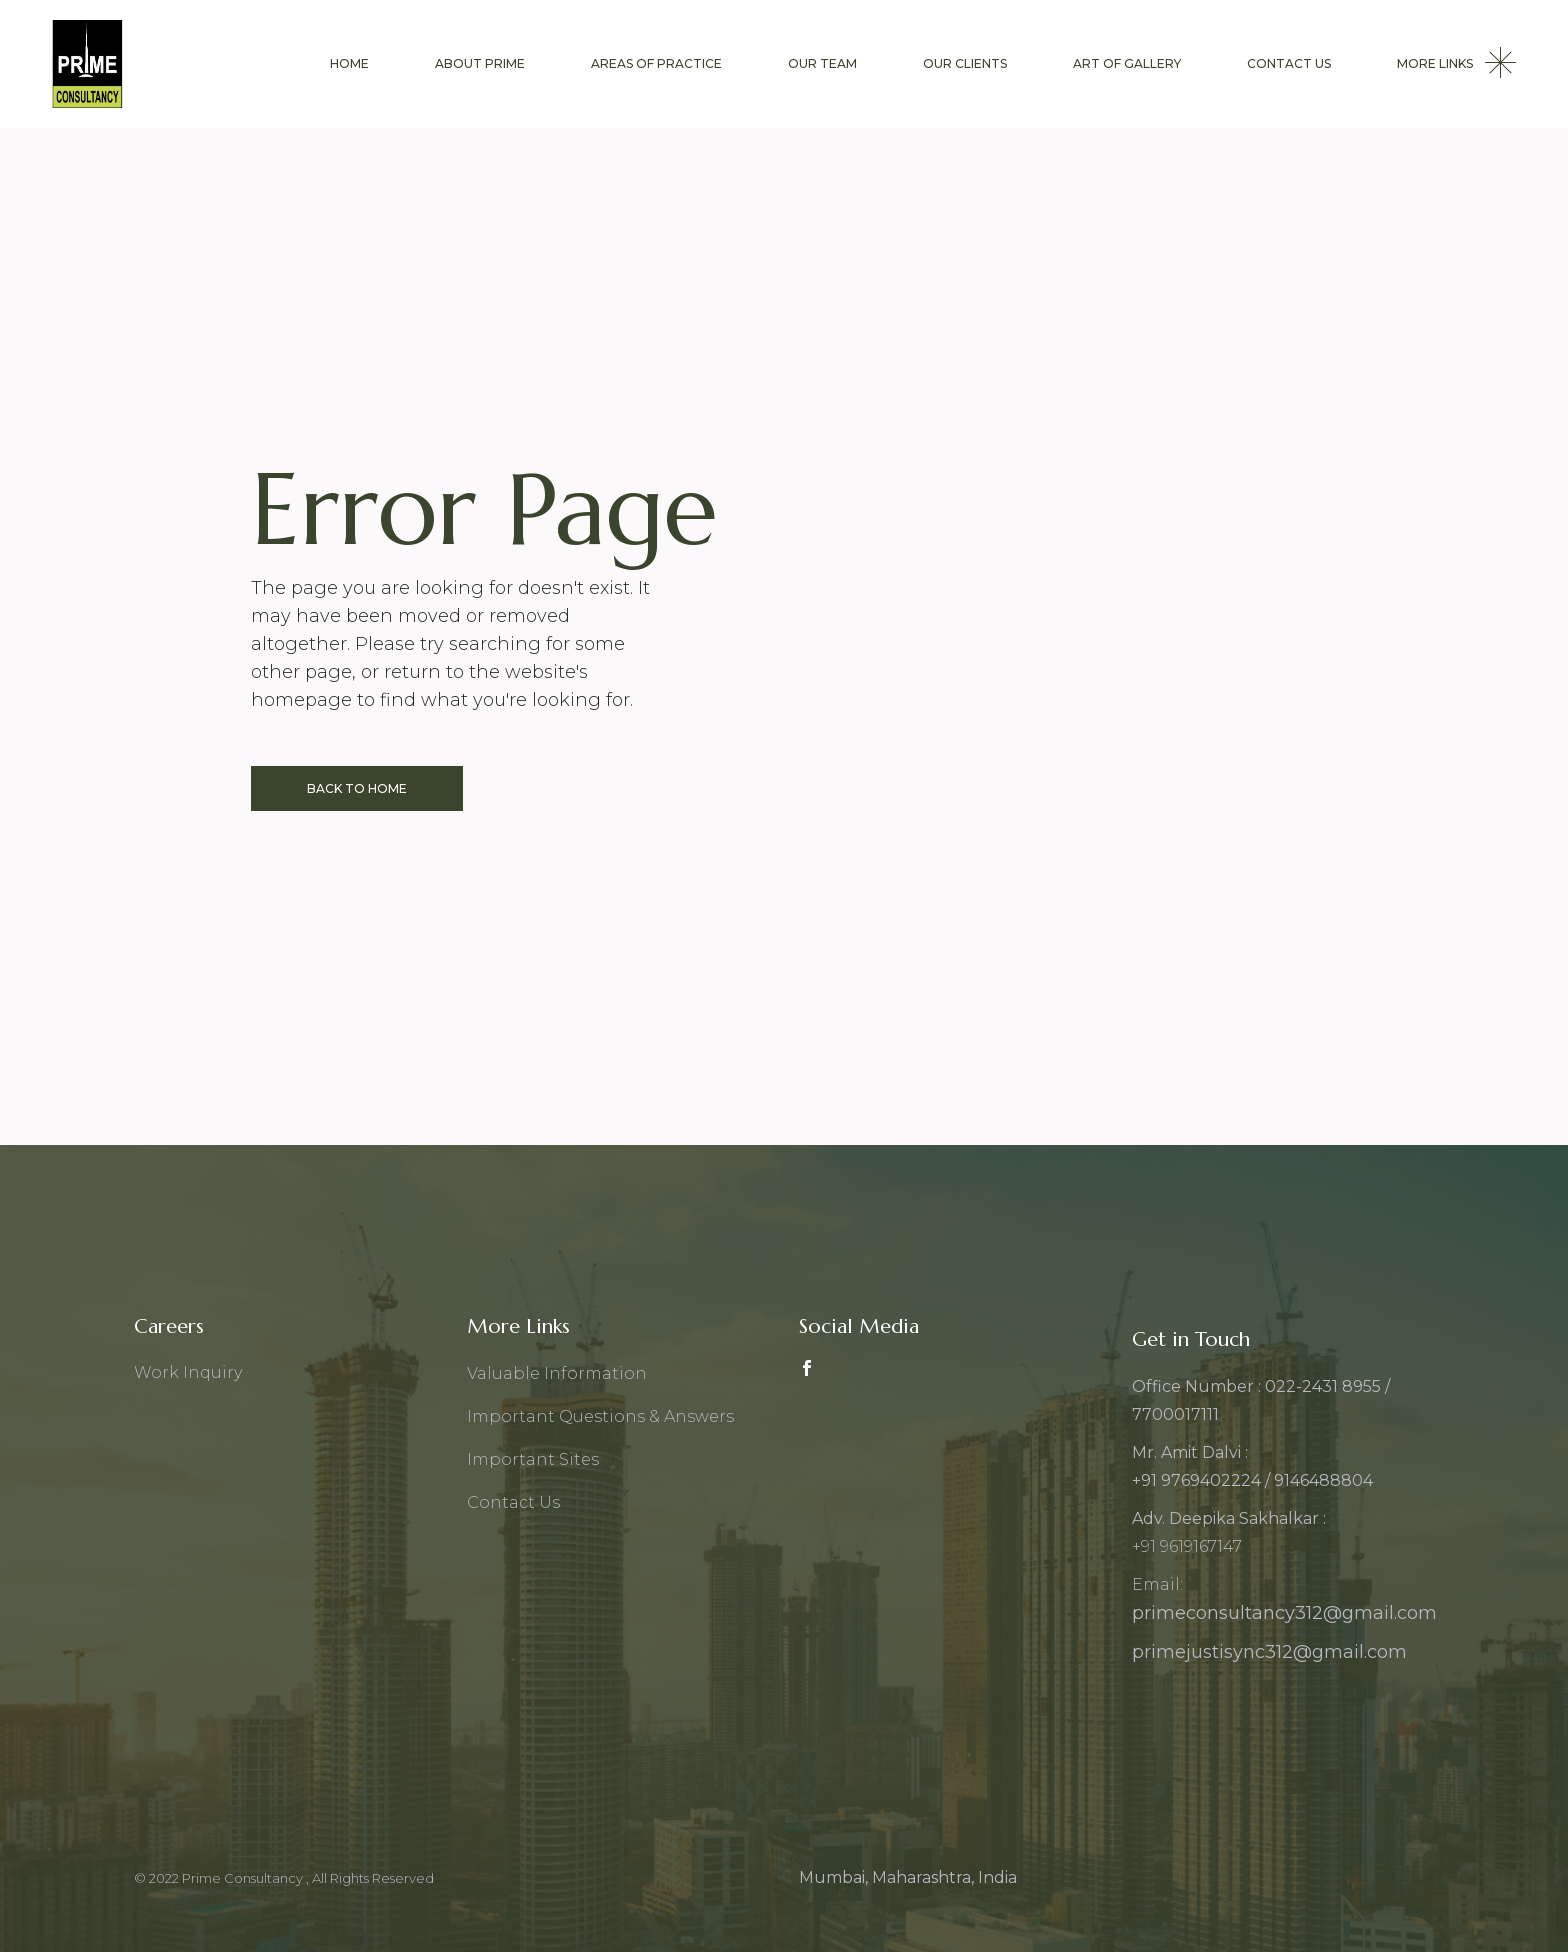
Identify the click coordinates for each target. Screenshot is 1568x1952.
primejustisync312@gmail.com (1269, 1652)
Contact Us (513, 1502)
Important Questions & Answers (600, 1416)
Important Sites (533, 1459)
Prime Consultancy (244, 1878)
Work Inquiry (188, 1372)
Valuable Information (557, 1373)
